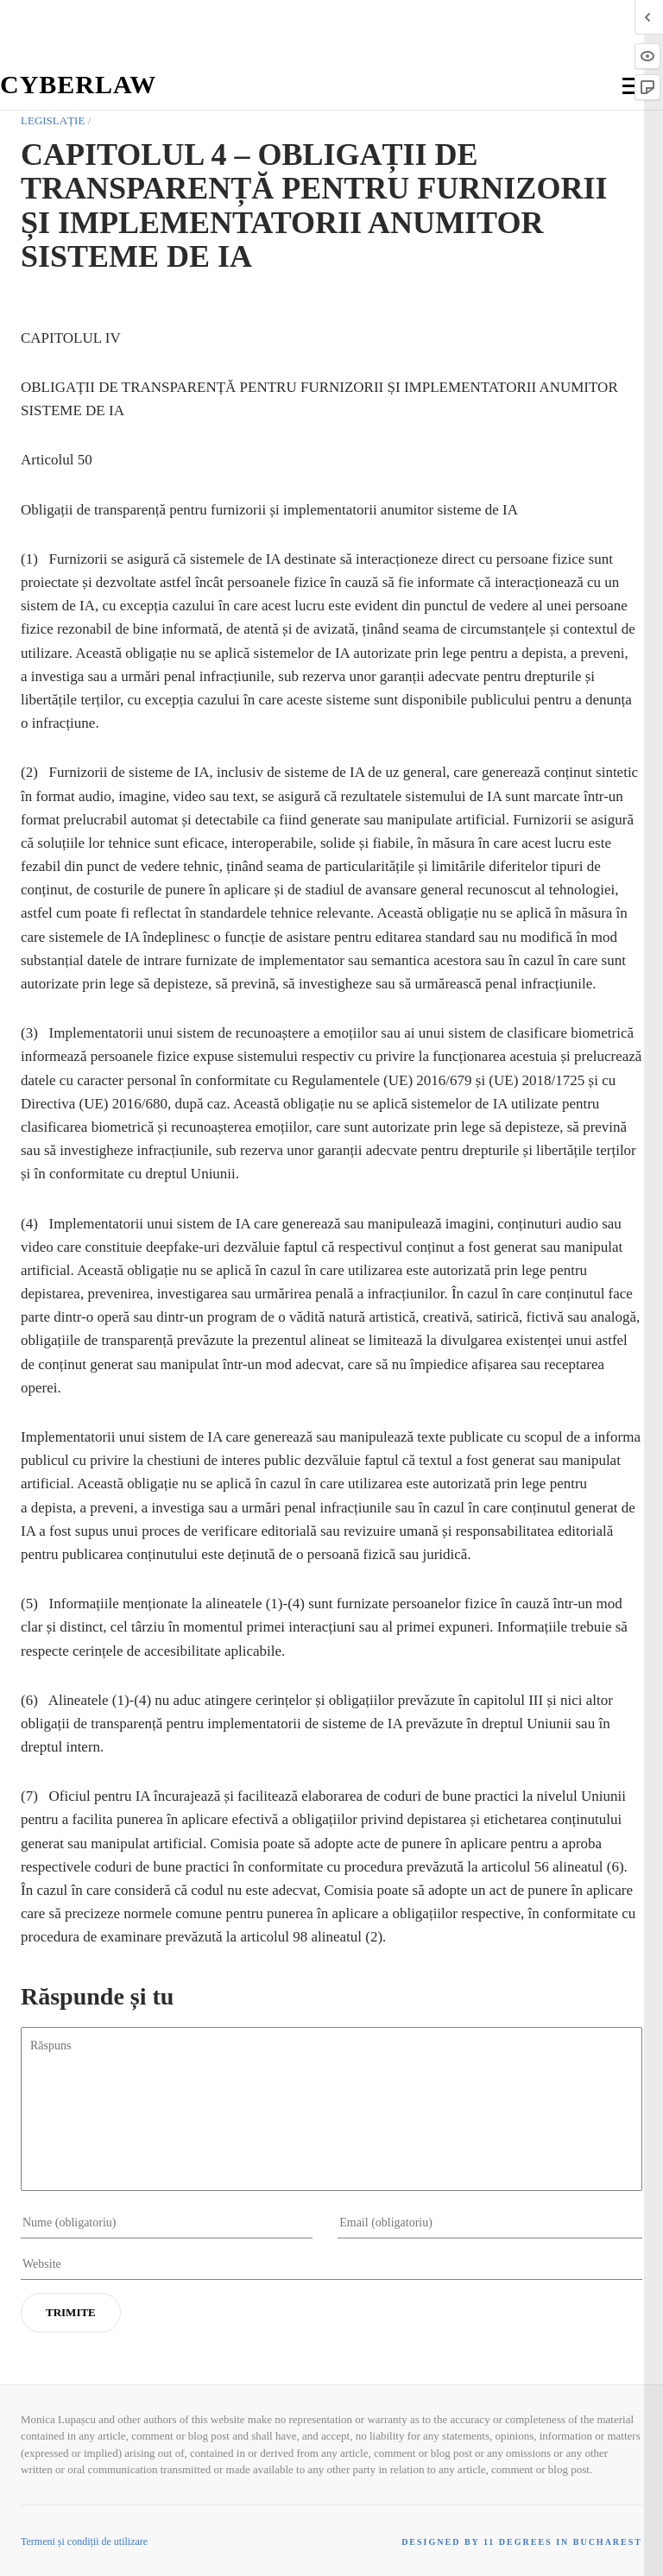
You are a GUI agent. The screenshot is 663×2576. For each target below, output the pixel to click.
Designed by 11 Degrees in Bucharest (521, 2542)
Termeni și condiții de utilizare (84, 2541)
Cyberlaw (78, 84)
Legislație (53, 120)
